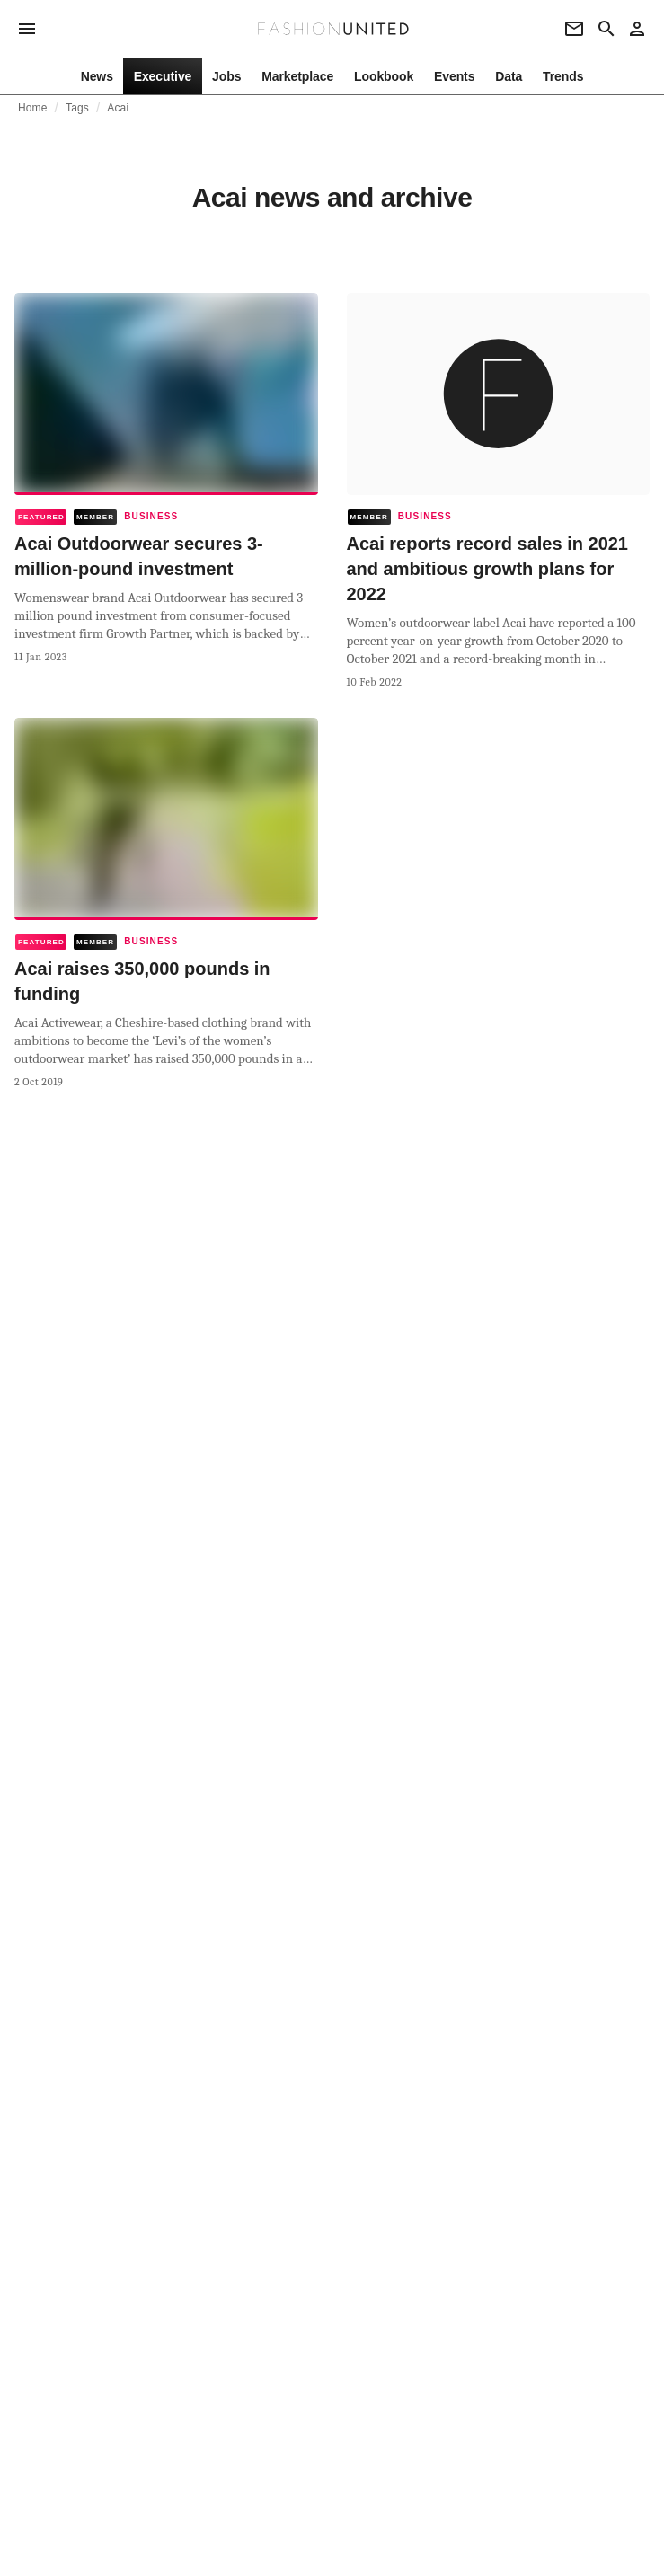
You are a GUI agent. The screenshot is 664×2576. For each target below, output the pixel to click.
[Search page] (606, 29)
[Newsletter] (574, 29)
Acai (117, 107)
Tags (77, 107)
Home (33, 107)
